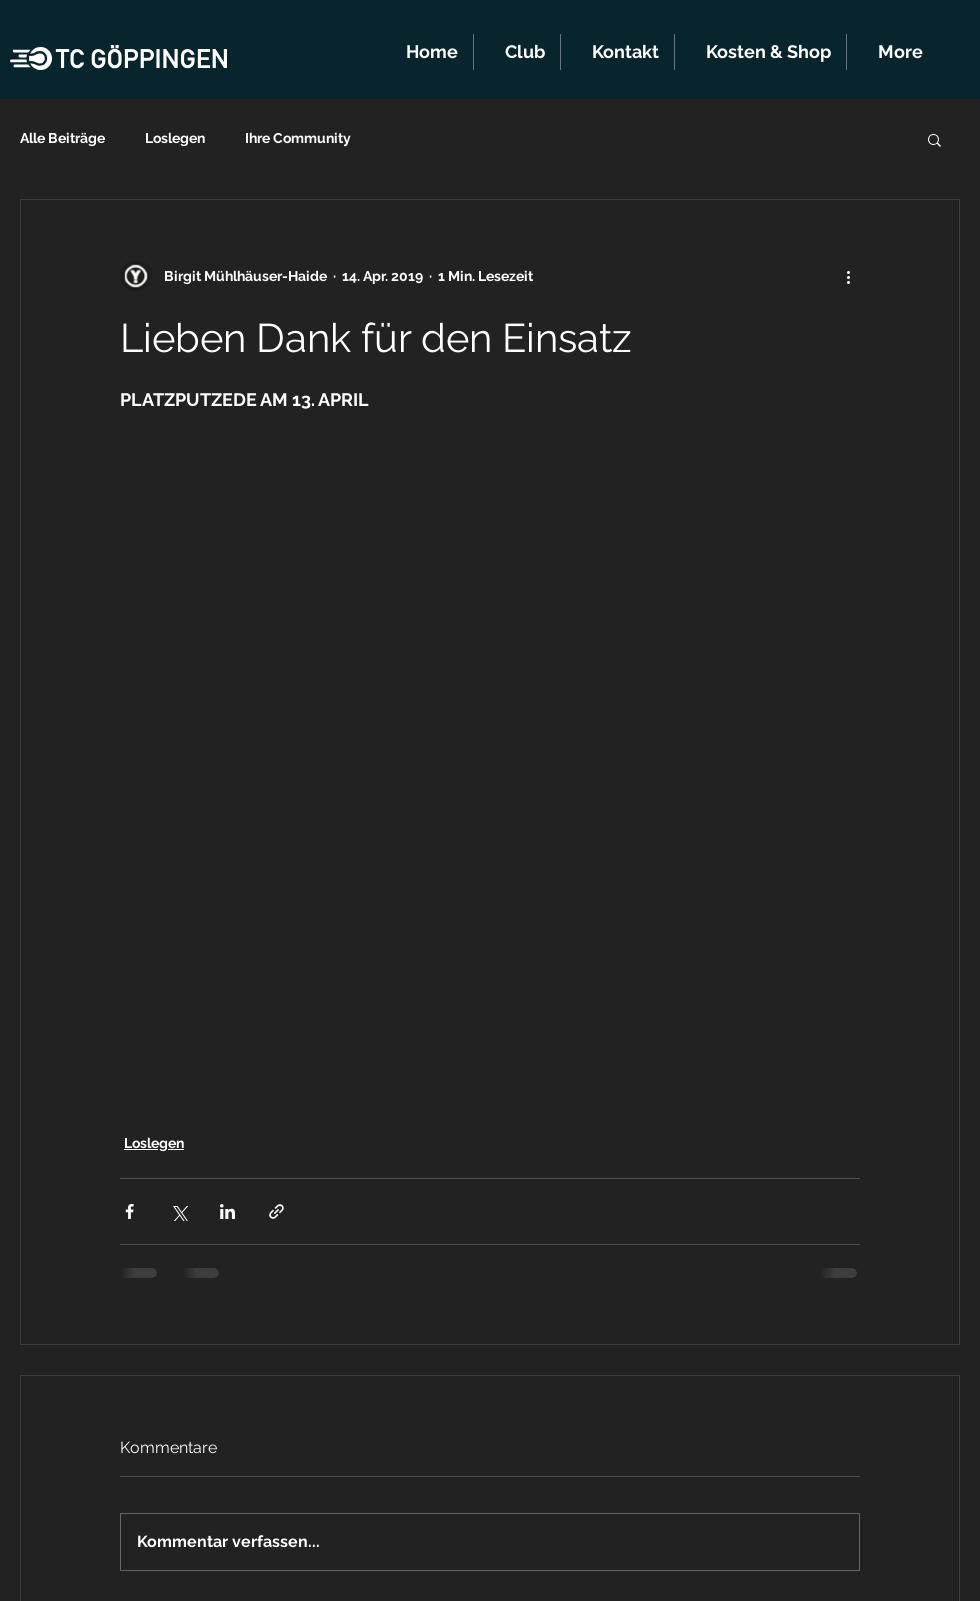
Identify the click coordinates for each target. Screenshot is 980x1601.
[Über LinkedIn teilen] (227, 1211)
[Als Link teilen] (276, 1211)
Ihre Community (298, 138)
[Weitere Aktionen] (848, 276)
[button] (517, 52)
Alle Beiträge (62, 138)
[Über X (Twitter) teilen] (178, 1211)
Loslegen (175, 138)
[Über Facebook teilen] (129, 1211)
